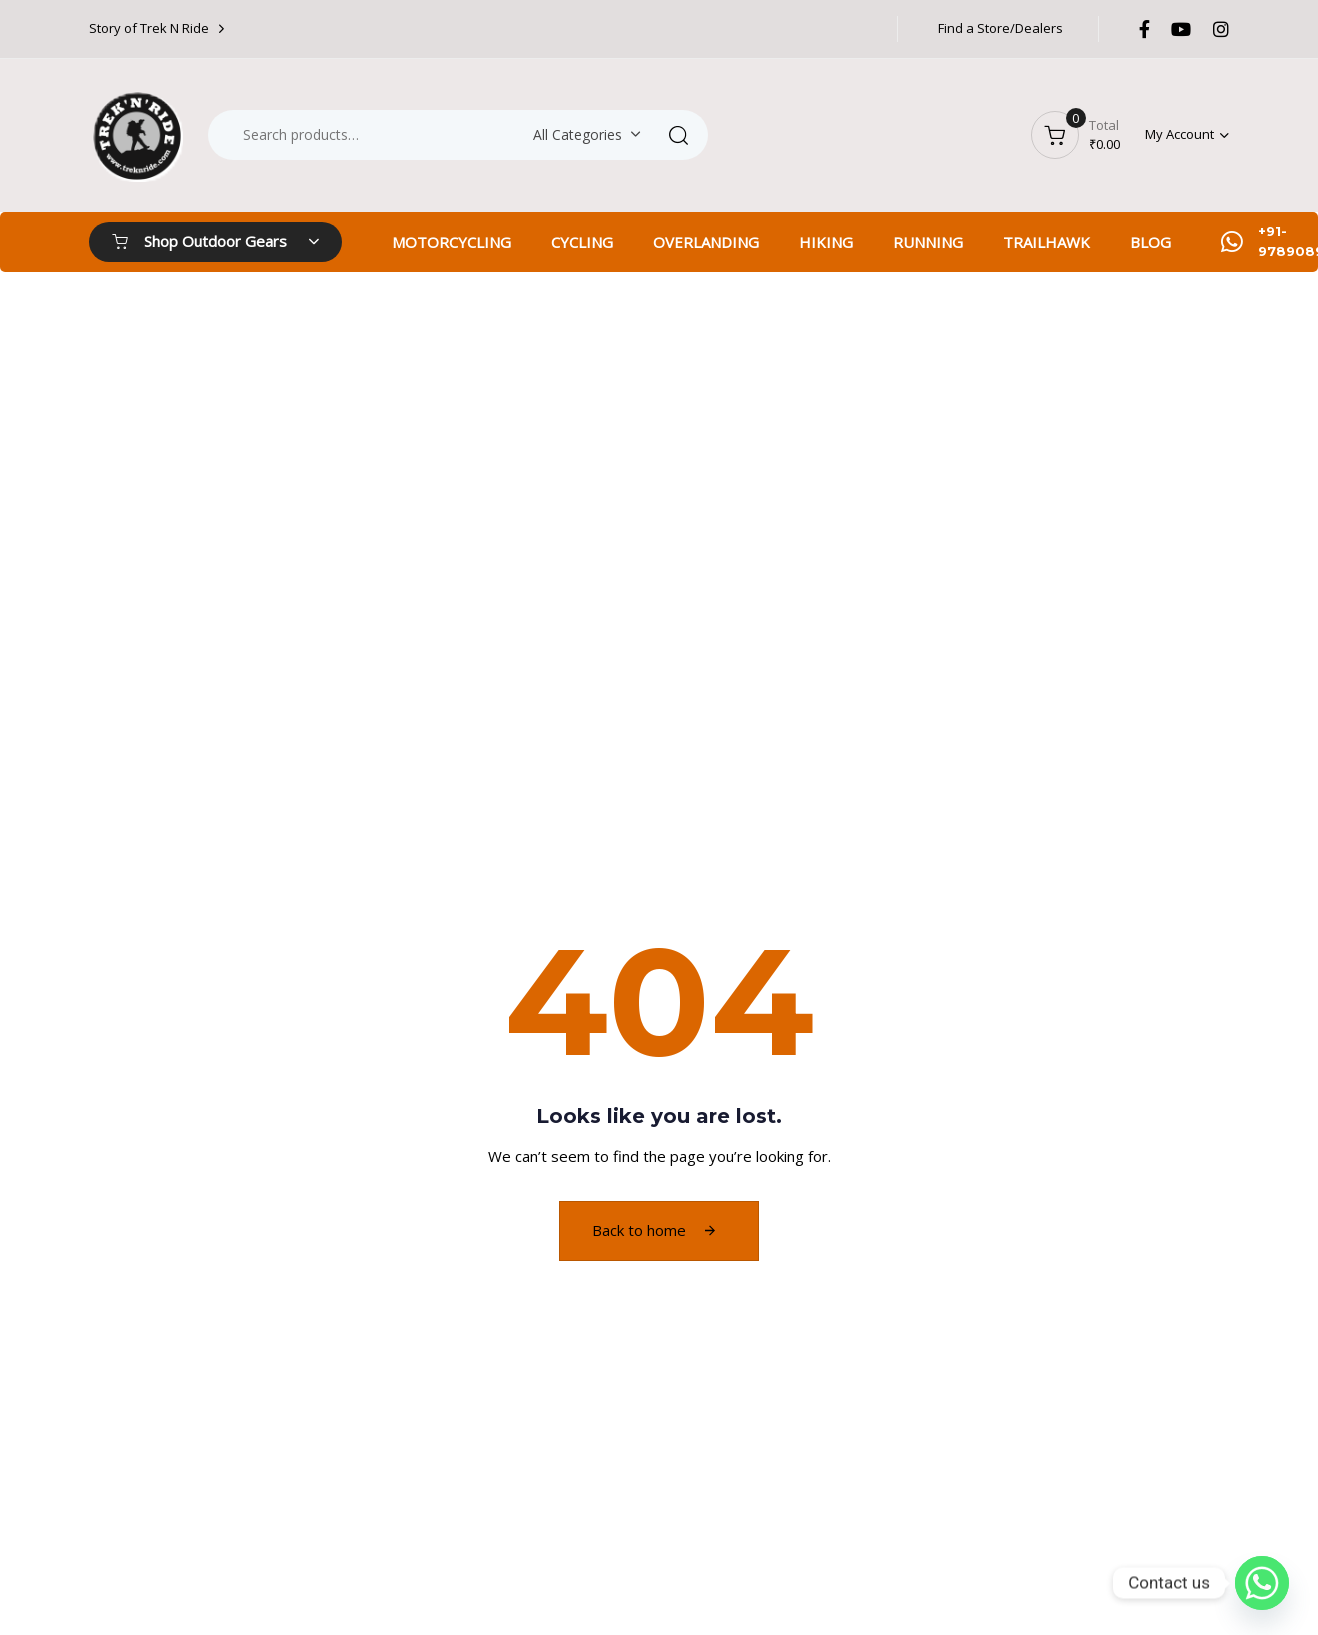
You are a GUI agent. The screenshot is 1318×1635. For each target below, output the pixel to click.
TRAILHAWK (1046, 242)
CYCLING (582, 242)
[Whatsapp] (1262, 1583)
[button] (1187, 135)
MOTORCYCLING (451, 242)
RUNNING (928, 242)
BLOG (1150, 242)
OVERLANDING (706, 242)
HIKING (826, 242)
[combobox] (583, 135)
